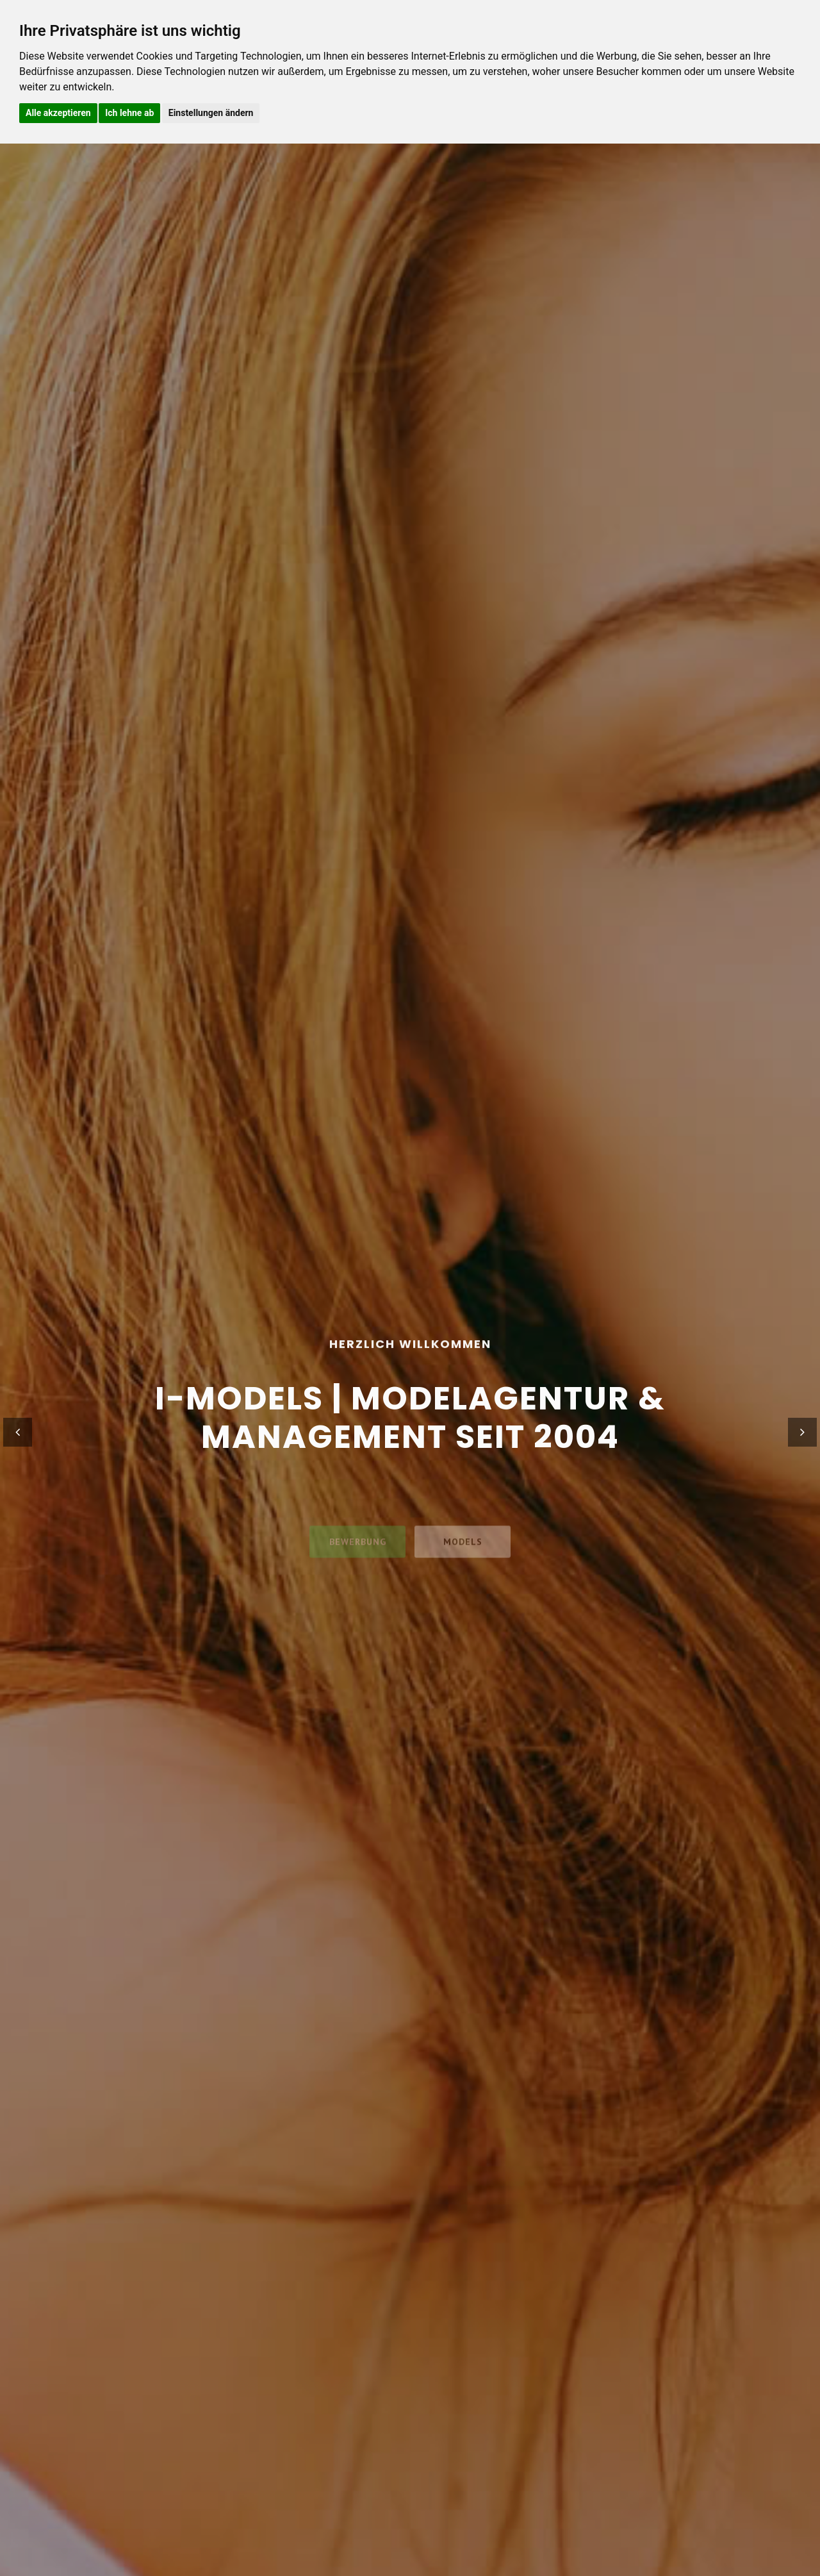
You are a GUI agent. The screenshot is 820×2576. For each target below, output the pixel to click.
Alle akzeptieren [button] (58, 113)
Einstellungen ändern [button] (211, 113)
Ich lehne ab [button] (129, 113)
